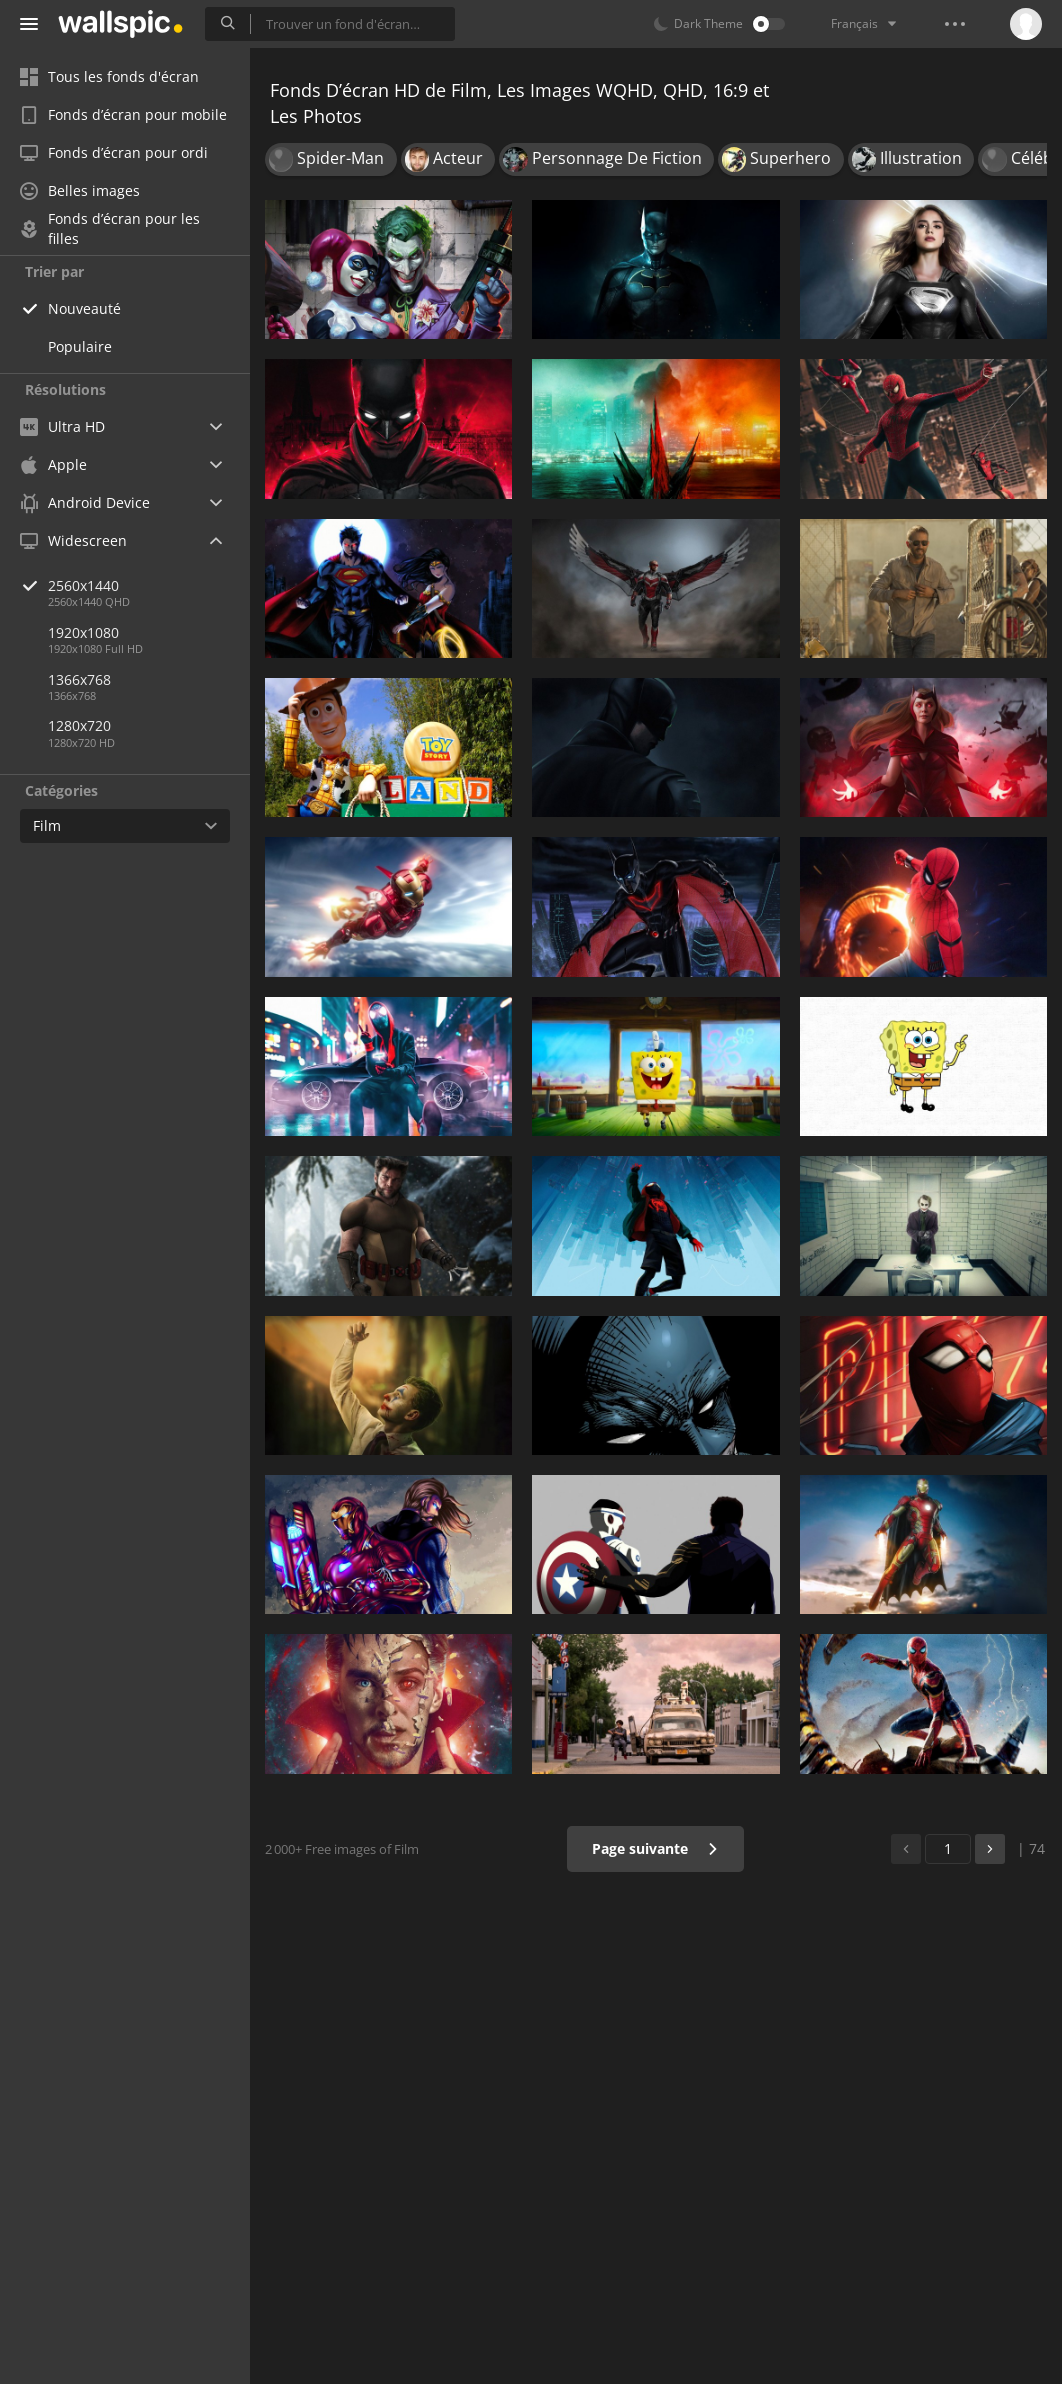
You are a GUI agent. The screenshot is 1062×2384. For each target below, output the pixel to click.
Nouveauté (84, 308)
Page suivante (655, 1848)
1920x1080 (83, 632)
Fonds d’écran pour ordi (114, 152)
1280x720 (79, 725)
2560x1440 (149, 585)
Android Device (85, 503)
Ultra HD (62, 426)
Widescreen (73, 540)
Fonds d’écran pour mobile (123, 114)
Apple (53, 464)
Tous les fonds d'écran (109, 76)
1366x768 (79, 679)
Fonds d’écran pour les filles (110, 229)
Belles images (80, 190)
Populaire (80, 346)
